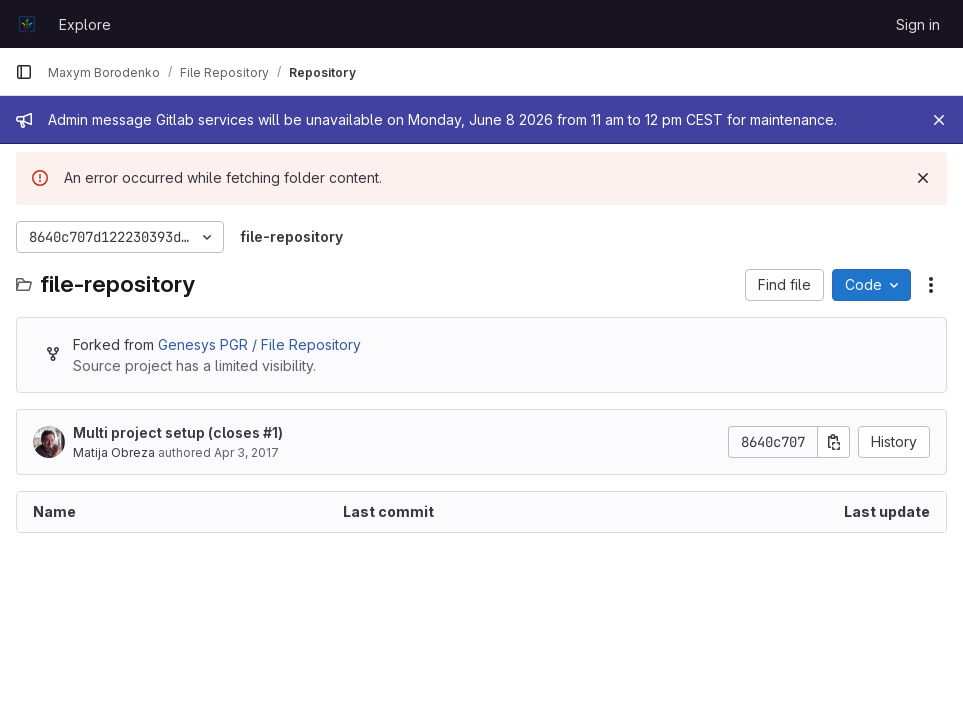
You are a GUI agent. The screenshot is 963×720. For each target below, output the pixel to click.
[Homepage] (27, 24)
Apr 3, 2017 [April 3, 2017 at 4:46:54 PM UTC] (246, 452)
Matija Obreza (114, 452)
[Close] (939, 120)
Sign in (918, 24)
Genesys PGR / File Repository (259, 344)
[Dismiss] (923, 178)
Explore (85, 24)
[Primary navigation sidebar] (24, 72)
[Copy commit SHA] (834, 442)
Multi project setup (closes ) (178, 432)
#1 (270, 432)
